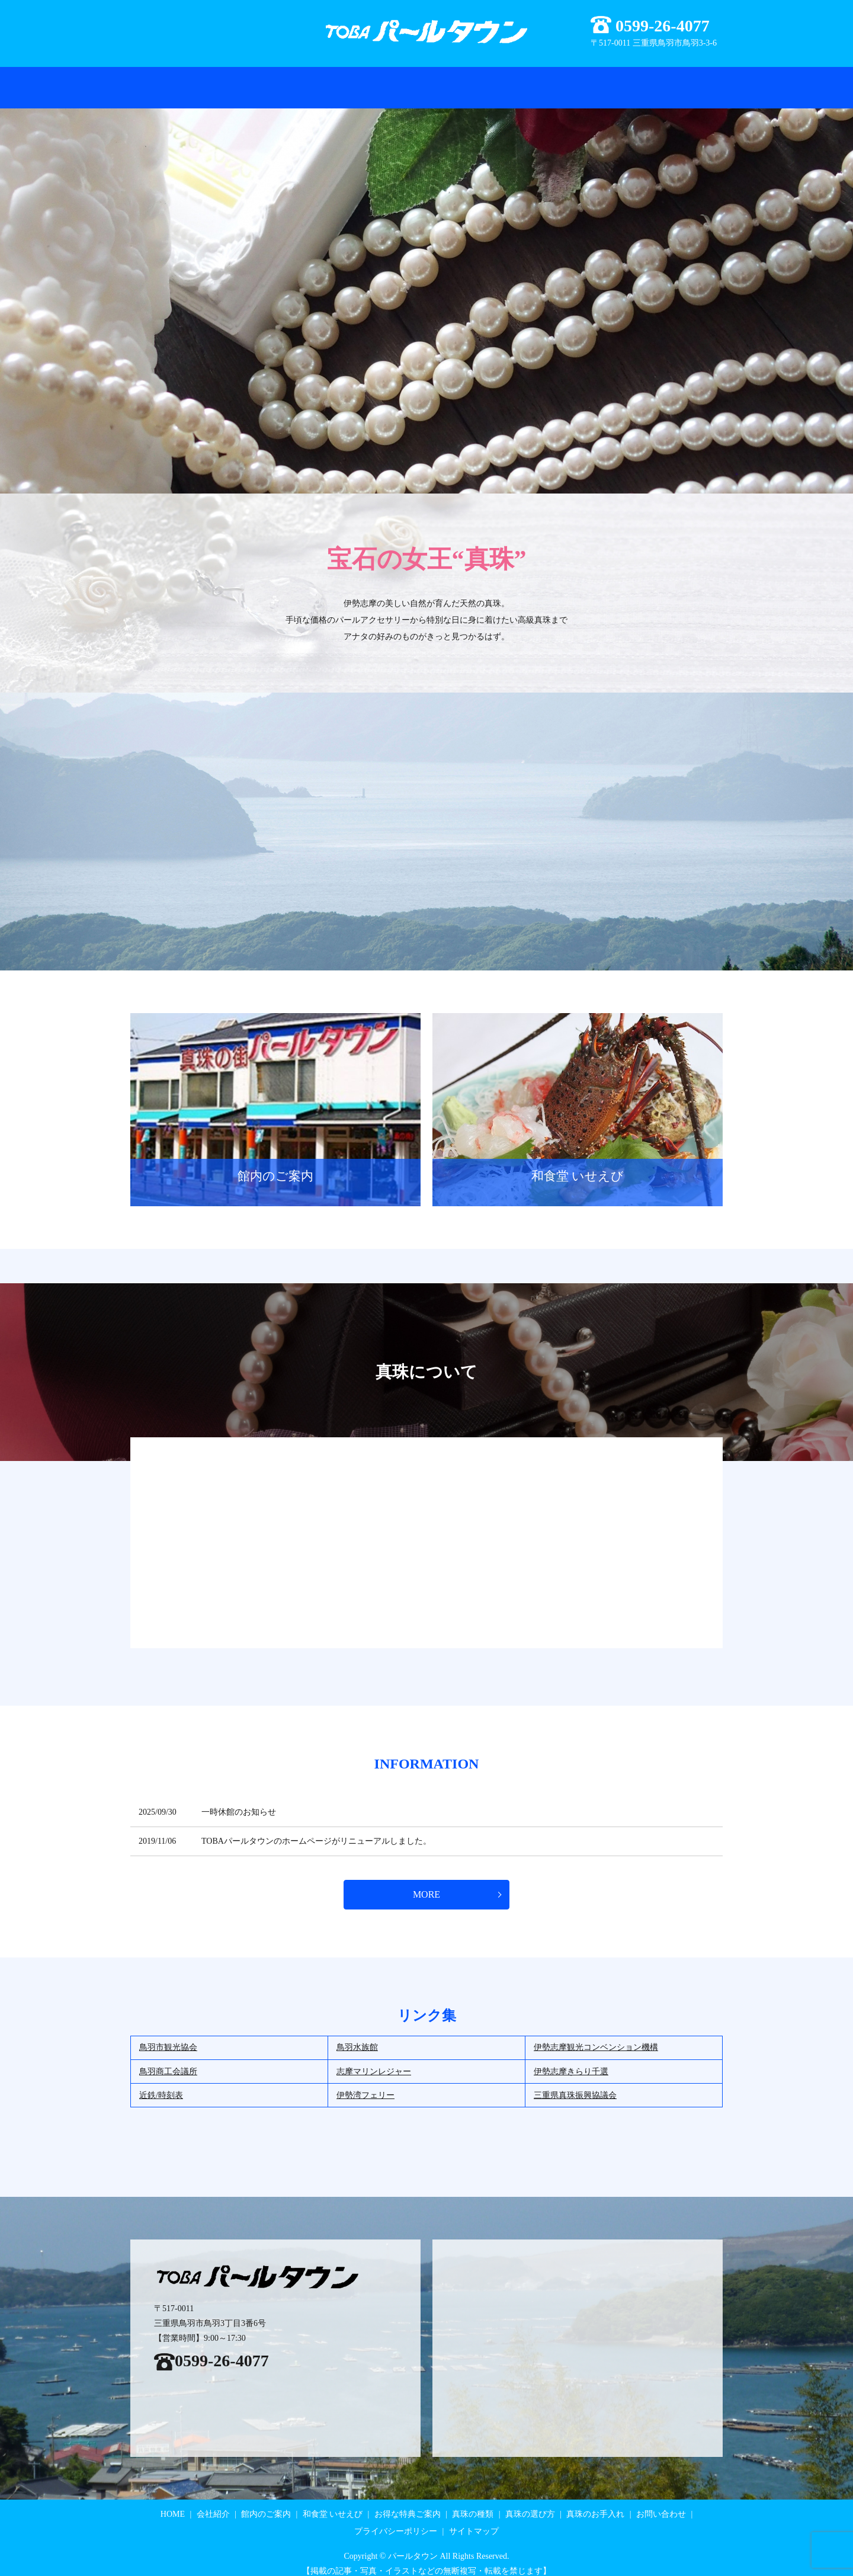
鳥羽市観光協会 (168, 2036)
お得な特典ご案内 (274, 81)
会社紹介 (211, 81)
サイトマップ (474, 2520)
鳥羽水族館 (357, 2036)
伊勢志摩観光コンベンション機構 (596, 2036)
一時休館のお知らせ (238, 1801)
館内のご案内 (345, 81)
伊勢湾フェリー (365, 2084)
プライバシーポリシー (395, 2520)
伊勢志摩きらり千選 (571, 2060)
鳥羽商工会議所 (168, 2060)
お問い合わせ (671, 81)
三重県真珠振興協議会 (575, 2084)
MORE (426, 1884)
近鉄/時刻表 (161, 2084)
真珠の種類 (478, 81)
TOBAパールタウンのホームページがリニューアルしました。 (316, 1830)
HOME (169, 81)
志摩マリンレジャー (373, 2060)
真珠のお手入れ (604, 81)
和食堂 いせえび (414, 81)
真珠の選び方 (537, 81)
